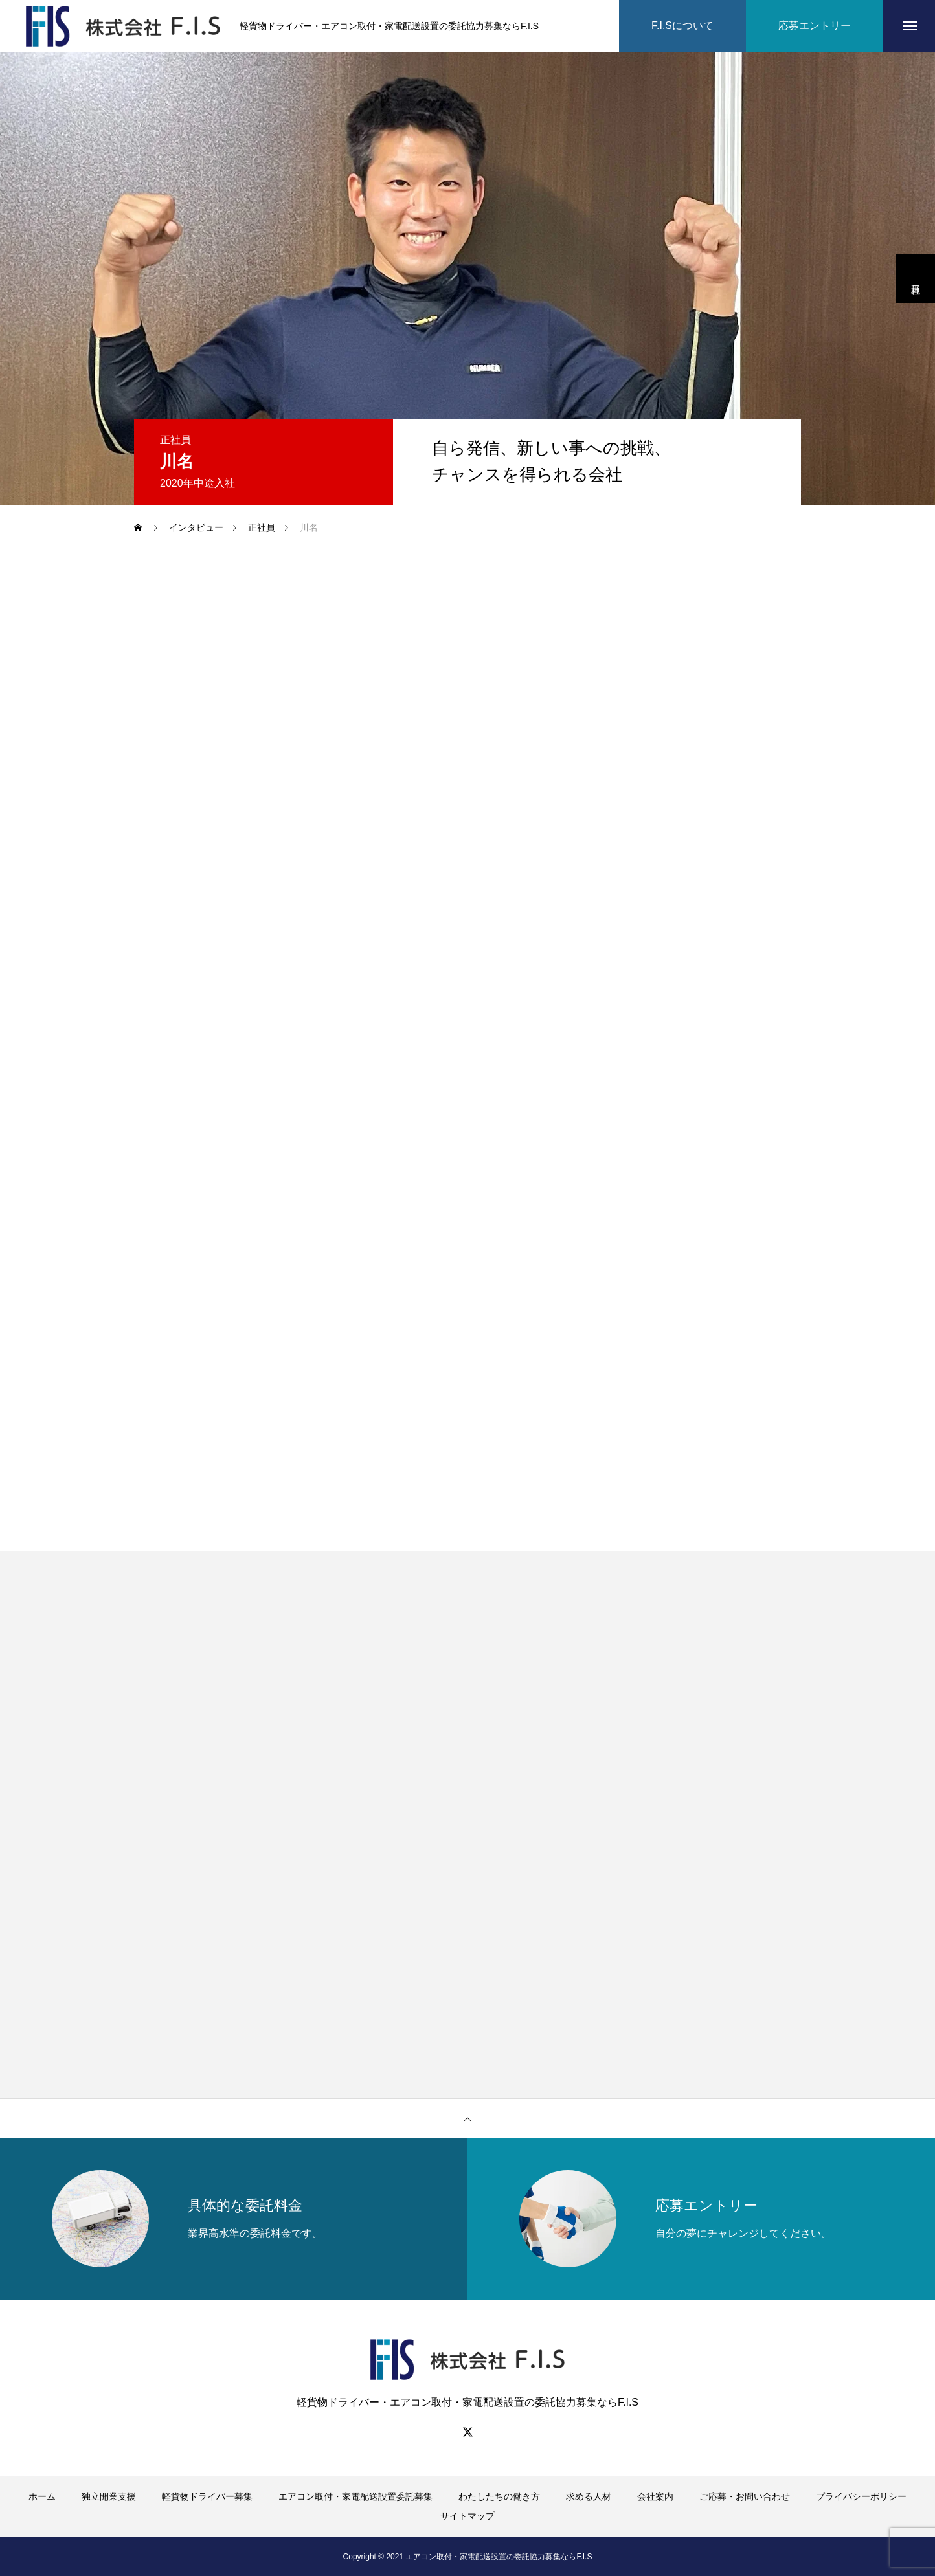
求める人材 (588, 2496)
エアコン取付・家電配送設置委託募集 (355, 2496)
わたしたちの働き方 (499, 2496)
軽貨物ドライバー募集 (207, 2496)
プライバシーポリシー (861, 2496)
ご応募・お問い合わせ (744, 2496)
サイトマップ (467, 2516)
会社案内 (655, 2496)
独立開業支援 (109, 2496)
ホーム (42, 2496)
